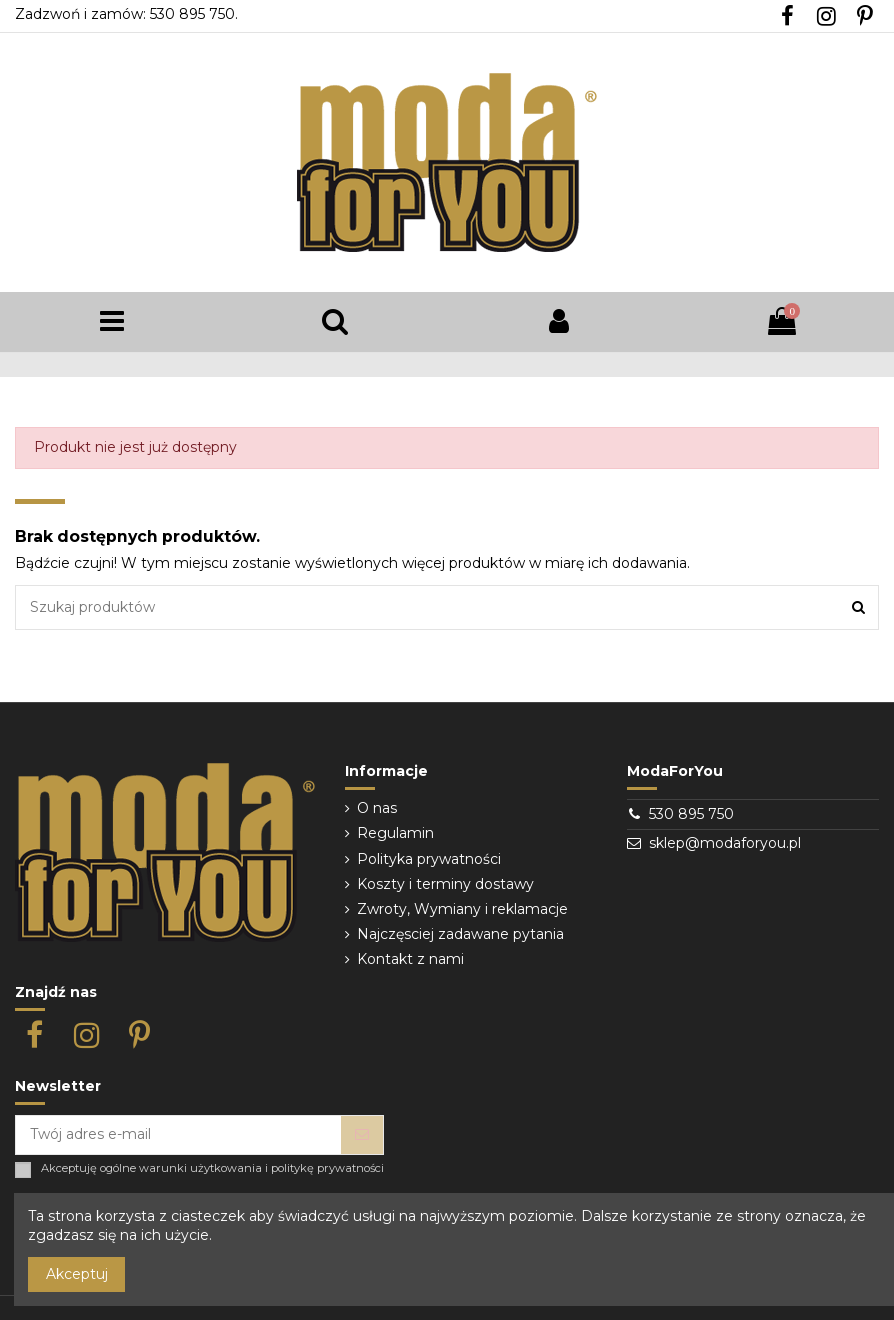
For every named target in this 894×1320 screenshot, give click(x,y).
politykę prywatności (327, 1168)
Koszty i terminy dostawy (445, 884)
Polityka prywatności (429, 859)
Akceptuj (77, 1274)
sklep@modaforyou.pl (725, 843)
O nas (377, 808)
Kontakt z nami (410, 959)
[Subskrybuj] (362, 1135)
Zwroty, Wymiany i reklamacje (462, 909)
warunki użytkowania (200, 1168)
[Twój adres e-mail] (178, 1135)
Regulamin (395, 833)
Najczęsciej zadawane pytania (460, 934)
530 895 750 (691, 814)
